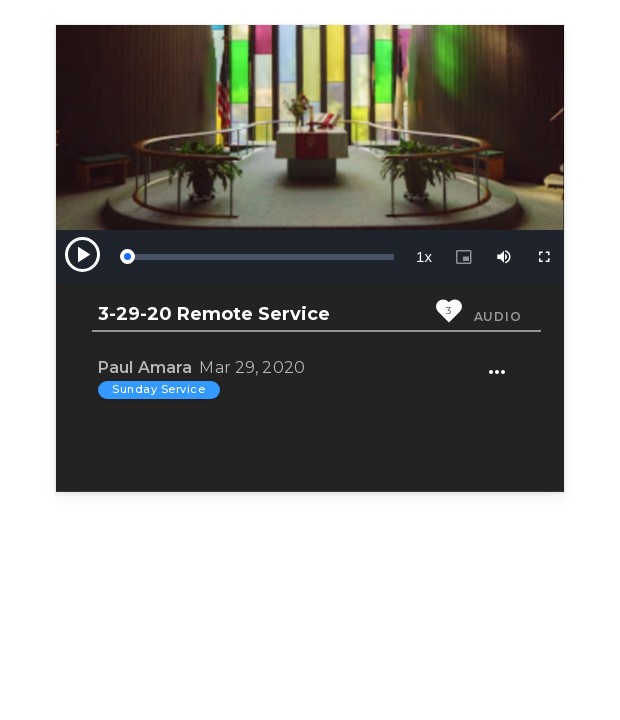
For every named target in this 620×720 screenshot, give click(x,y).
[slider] (260, 257)
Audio (498, 316)
